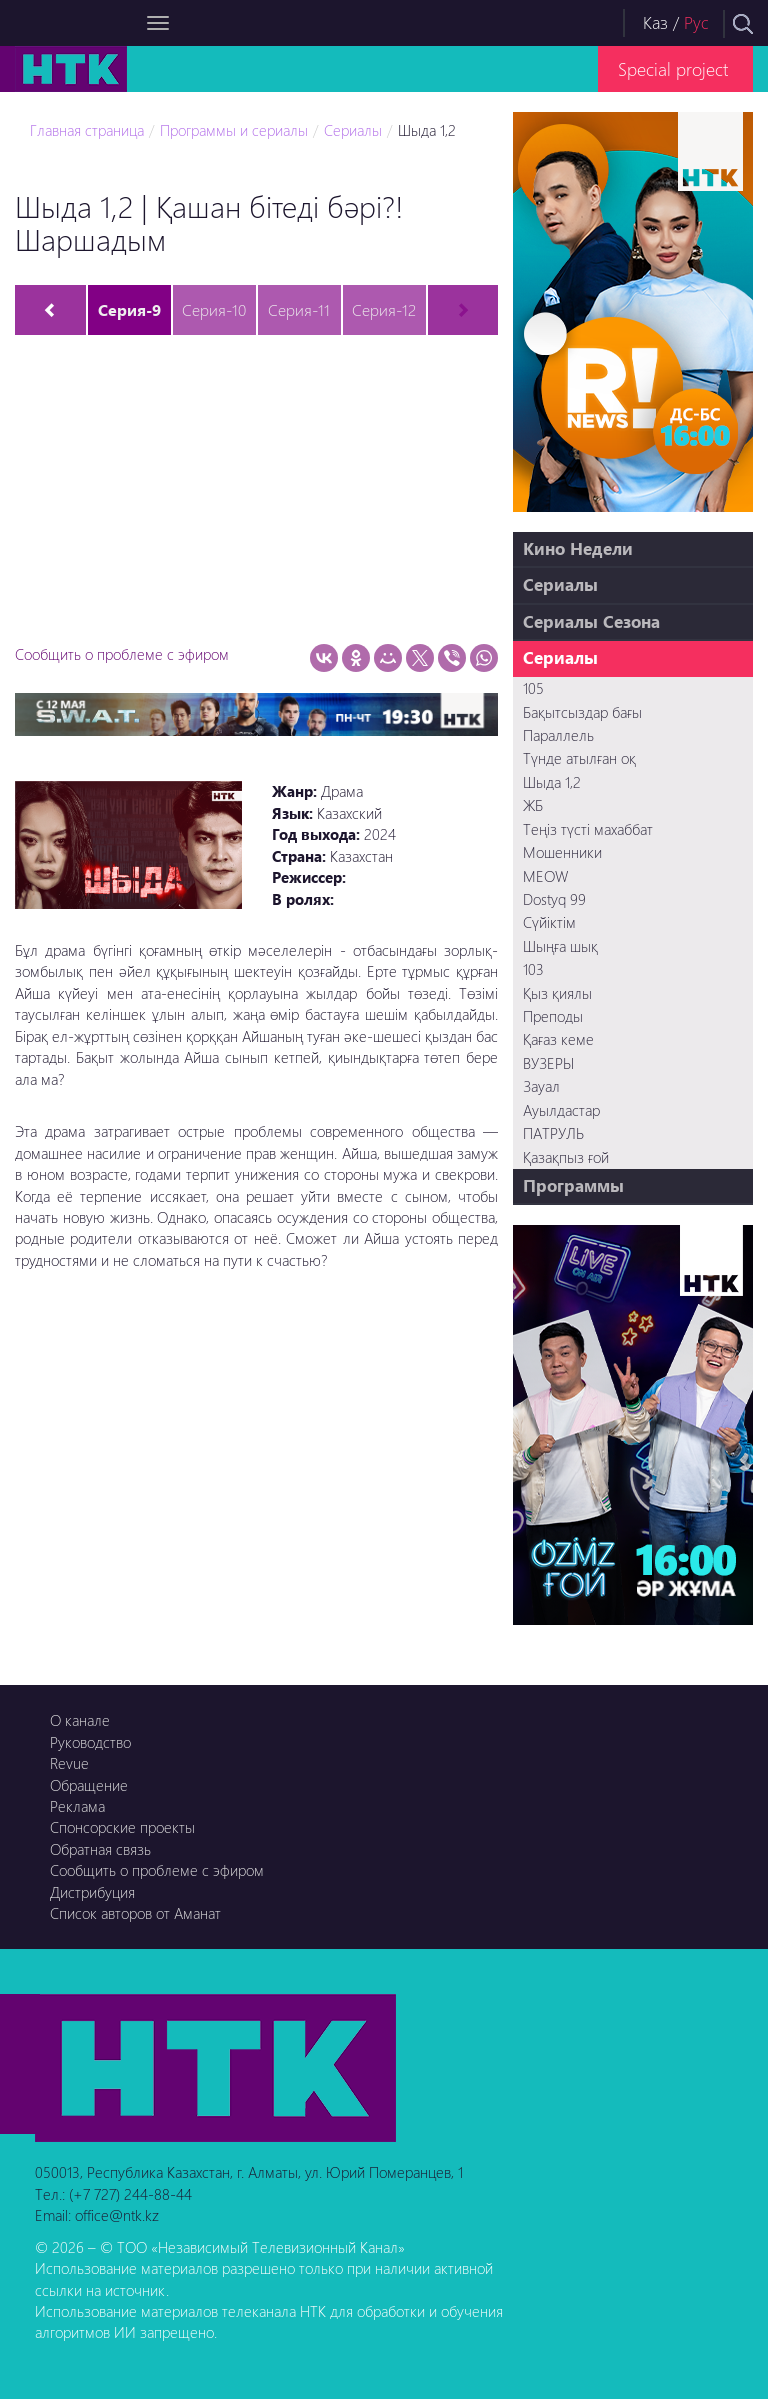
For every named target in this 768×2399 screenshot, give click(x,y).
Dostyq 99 (554, 899)
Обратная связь (100, 1849)
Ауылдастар (561, 1110)
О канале (80, 1720)
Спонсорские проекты (122, 1827)
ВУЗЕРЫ (548, 1063)
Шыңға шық (560, 946)
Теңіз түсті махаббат (588, 829)
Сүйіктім (549, 922)
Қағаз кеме (558, 1039)
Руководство (90, 1742)
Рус (696, 22)
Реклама (77, 1806)
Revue (69, 1763)
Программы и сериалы (234, 130)
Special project (673, 68)
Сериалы (353, 130)
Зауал (541, 1086)
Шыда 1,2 (427, 130)
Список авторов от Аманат (135, 1913)
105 (533, 688)
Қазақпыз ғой (566, 1157)
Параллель (558, 735)
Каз (655, 22)
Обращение (89, 1785)
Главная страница (87, 130)
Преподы (553, 1016)
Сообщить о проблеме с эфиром (122, 654)
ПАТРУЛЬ (553, 1133)
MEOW (545, 876)
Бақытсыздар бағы (582, 712)
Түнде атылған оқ (579, 758)
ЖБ (533, 805)
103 (533, 969)
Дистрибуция (92, 1892)
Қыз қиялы (557, 993)
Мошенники (562, 852)
